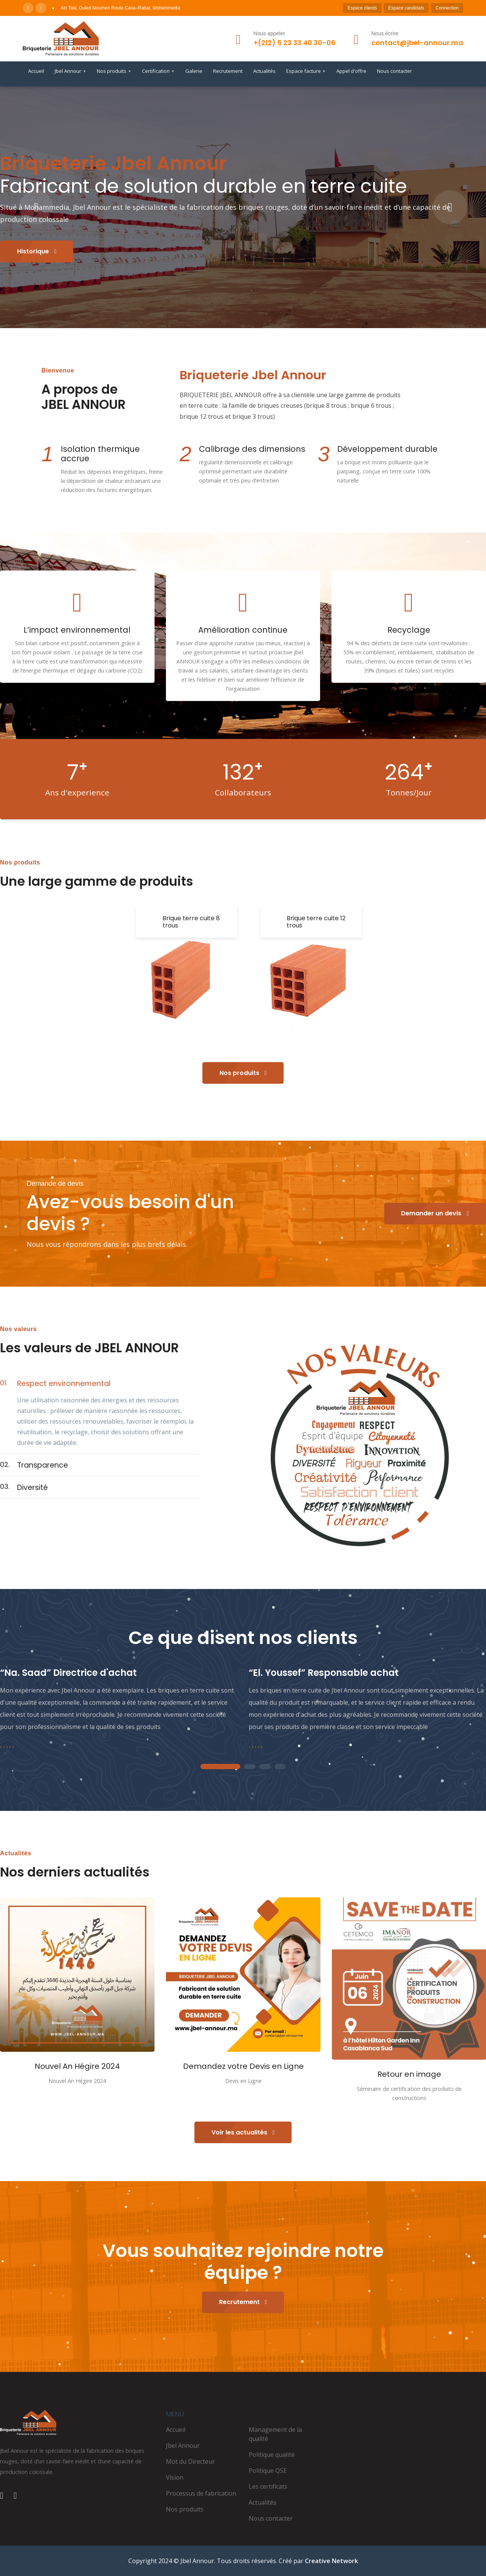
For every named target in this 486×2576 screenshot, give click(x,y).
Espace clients (362, 8)
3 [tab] (265, 1767)
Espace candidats (406, 8)
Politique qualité (272, 2454)
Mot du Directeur (190, 2461)
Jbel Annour (70, 71)
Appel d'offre (351, 71)
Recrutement (228, 71)
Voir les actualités (243, 2132)
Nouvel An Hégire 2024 (77, 2066)
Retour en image (409, 2074)
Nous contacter (394, 71)
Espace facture (306, 71)
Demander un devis (435, 1213)
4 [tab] (280, 1767)
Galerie (193, 71)
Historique (37, 251)
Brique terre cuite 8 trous (191, 922)
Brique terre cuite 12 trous (316, 922)
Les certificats (268, 2486)
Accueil (36, 71)
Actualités (264, 71)
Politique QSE (268, 2470)
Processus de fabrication (201, 2493)
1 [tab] (220, 1767)
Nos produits (114, 71)
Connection (447, 8)
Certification (158, 71)
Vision (174, 2477)
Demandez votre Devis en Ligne (243, 2066)
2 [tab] (249, 1767)
